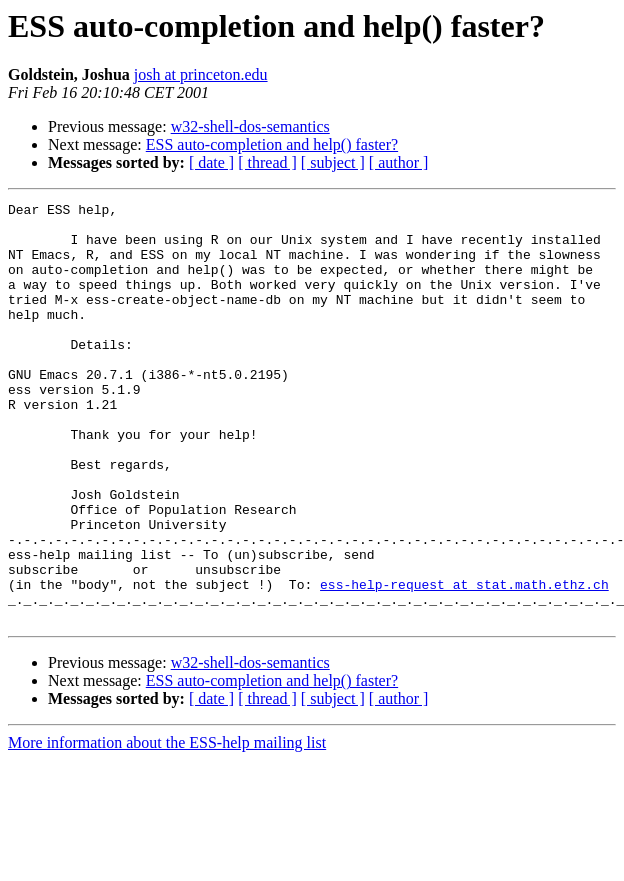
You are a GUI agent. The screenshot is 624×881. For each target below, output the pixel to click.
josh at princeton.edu (201, 74)
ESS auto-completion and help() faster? (272, 144)
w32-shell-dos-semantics (250, 126)
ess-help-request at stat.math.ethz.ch (464, 662)
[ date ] (211, 162)
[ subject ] (333, 162)
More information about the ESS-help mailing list (167, 826)
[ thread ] (267, 162)
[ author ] (399, 162)
